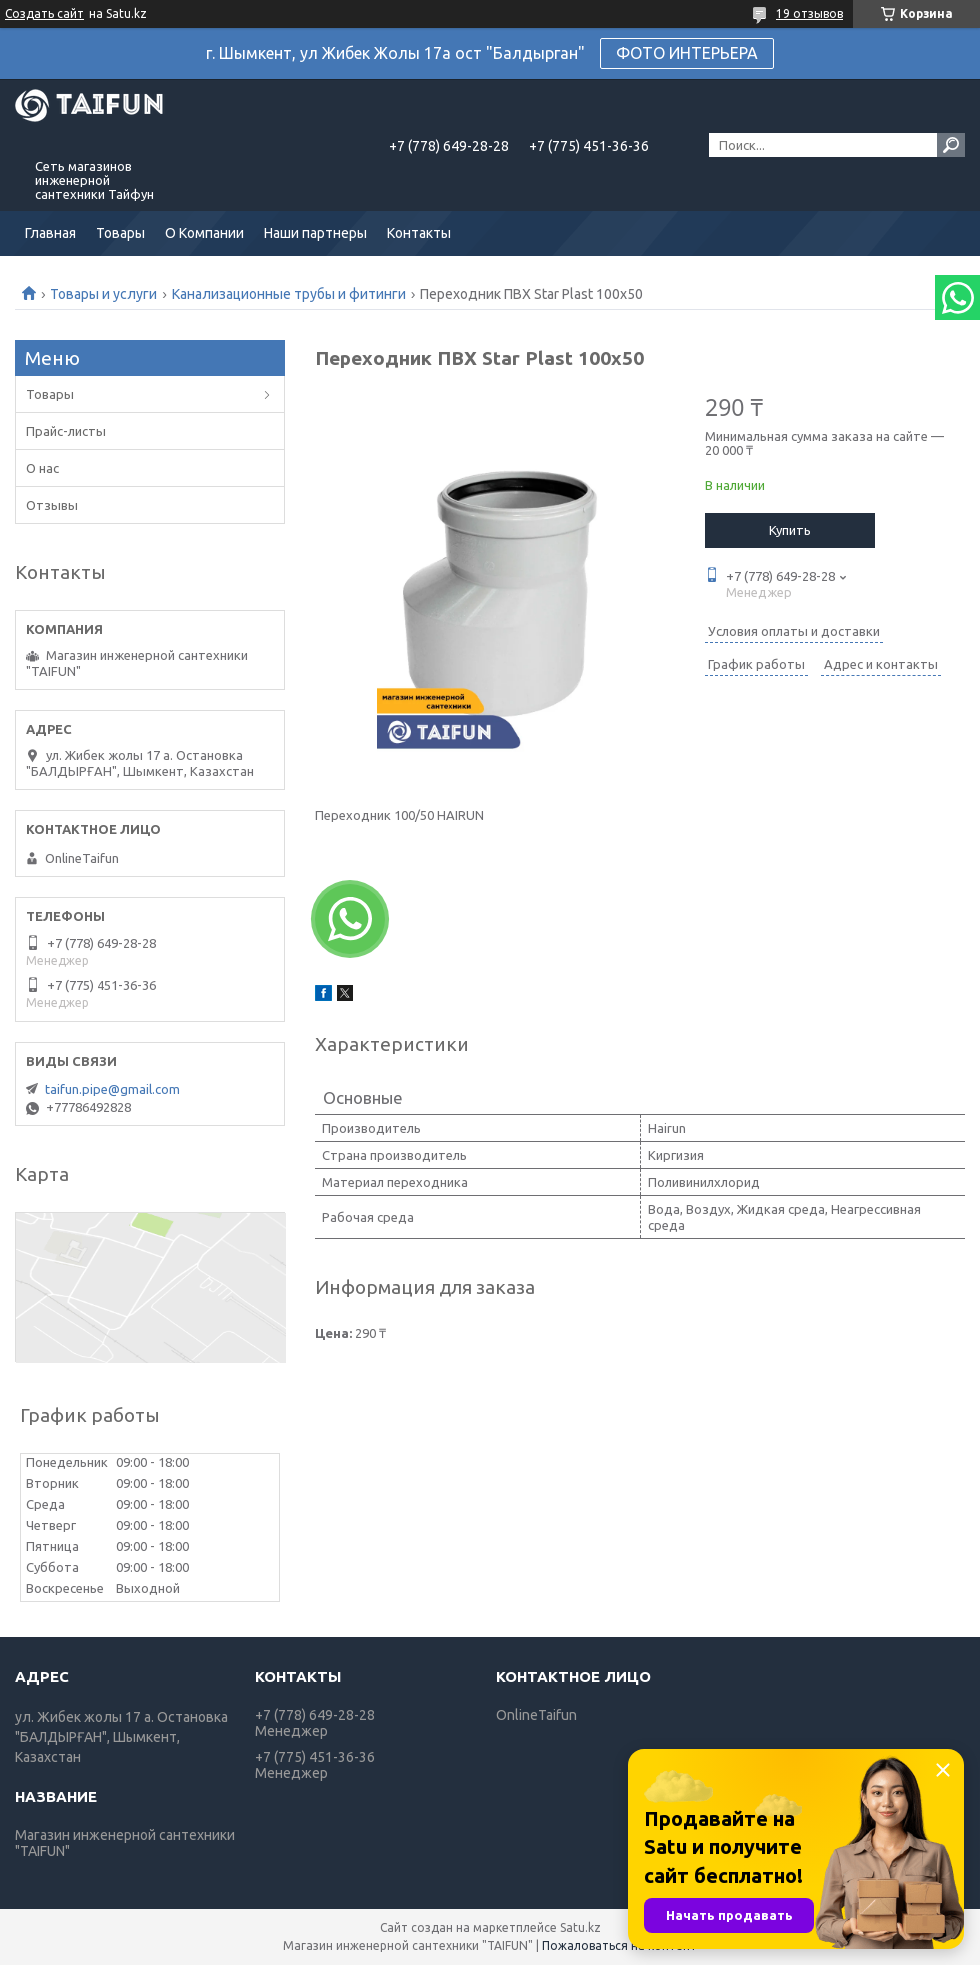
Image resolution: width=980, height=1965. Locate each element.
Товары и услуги (103, 294)
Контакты (419, 233)
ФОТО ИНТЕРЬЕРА (687, 53)
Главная (50, 233)
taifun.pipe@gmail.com (112, 1089)
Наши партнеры (315, 233)
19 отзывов (809, 13)
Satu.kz (580, 1927)
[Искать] (951, 145)
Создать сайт (44, 13)
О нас (42, 468)
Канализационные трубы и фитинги (289, 294)
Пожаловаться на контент (619, 1945)
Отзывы (52, 505)
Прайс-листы (66, 431)
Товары (120, 233)
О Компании (204, 233)
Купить (790, 530)
